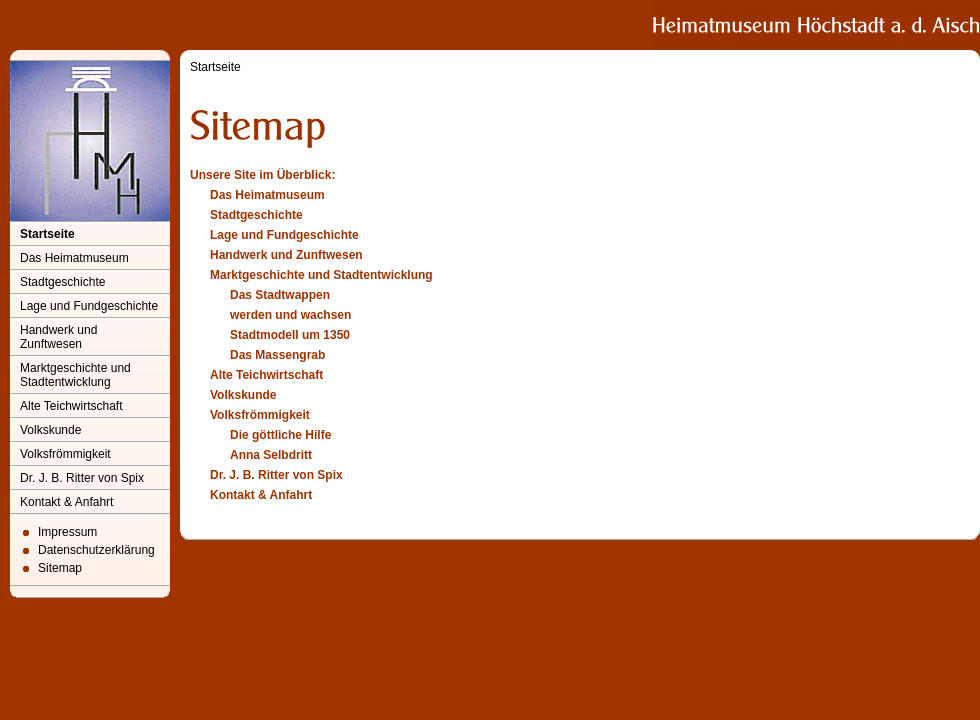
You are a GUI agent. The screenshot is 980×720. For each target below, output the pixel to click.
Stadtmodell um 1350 (290, 335)
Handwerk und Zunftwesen (58, 337)
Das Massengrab (277, 355)
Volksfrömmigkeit (65, 454)
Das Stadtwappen (280, 295)
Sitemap (60, 568)
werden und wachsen (290, 315)
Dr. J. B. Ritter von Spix (82, 478)
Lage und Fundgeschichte (89, 306)
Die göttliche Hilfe (280, 435)
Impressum (67, 532)
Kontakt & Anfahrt (66, 502)
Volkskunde (50, 430)
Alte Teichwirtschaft (71, 406)
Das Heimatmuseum (74, 258)
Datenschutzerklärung (96, 550)
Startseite (47, 234)
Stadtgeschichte (62, 282)
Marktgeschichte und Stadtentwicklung (75, 375)
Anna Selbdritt (271, 455)
